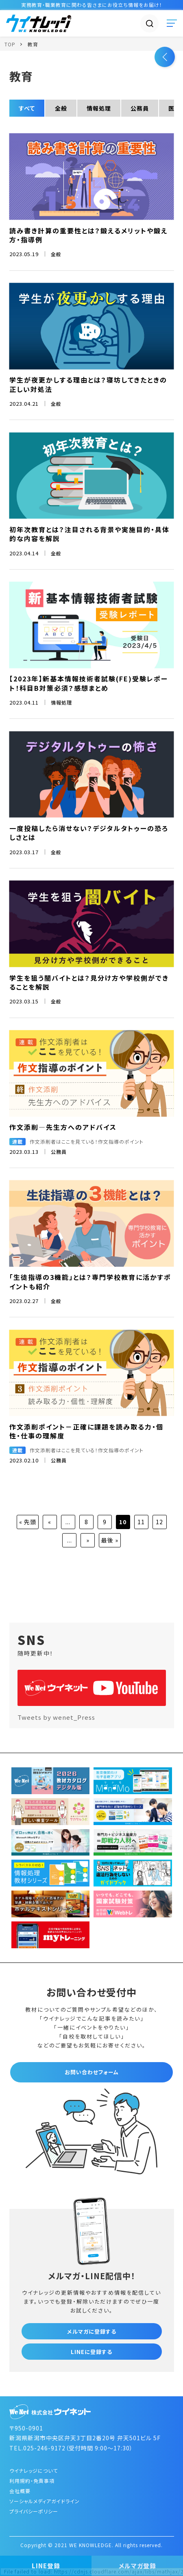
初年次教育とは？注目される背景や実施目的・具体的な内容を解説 (89, 533)
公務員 (140, 108)
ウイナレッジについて (33, 2470)
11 (141, 1522)
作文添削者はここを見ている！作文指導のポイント (87, 1141)
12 (159, 1522)
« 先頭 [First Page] (27, 1522)
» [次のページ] (87, 1540)
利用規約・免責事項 (31, 2480)
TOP (9, 44)
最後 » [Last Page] (109, 1540)
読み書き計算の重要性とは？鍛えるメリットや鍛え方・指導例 (88, 235)
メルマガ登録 (137, 2565)
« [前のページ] (49, 1522)
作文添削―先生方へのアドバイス (63, 1127)
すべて (27, 108)
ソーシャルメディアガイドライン (44, 2501)
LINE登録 (46, 2565)
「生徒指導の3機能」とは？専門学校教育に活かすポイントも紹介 (90, 1281)
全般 (61, 108)
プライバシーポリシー (33, 2511)
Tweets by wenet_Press (56, 1717)
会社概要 (19, 2490)
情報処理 (99, 108)
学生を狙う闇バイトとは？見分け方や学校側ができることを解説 (89, 982)
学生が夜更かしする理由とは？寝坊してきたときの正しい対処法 (88, 384)
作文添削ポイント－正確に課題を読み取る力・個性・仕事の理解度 (86, 1431)
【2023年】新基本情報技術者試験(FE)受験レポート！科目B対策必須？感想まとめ (88, 683)
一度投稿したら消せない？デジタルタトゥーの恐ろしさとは (88, 832)
